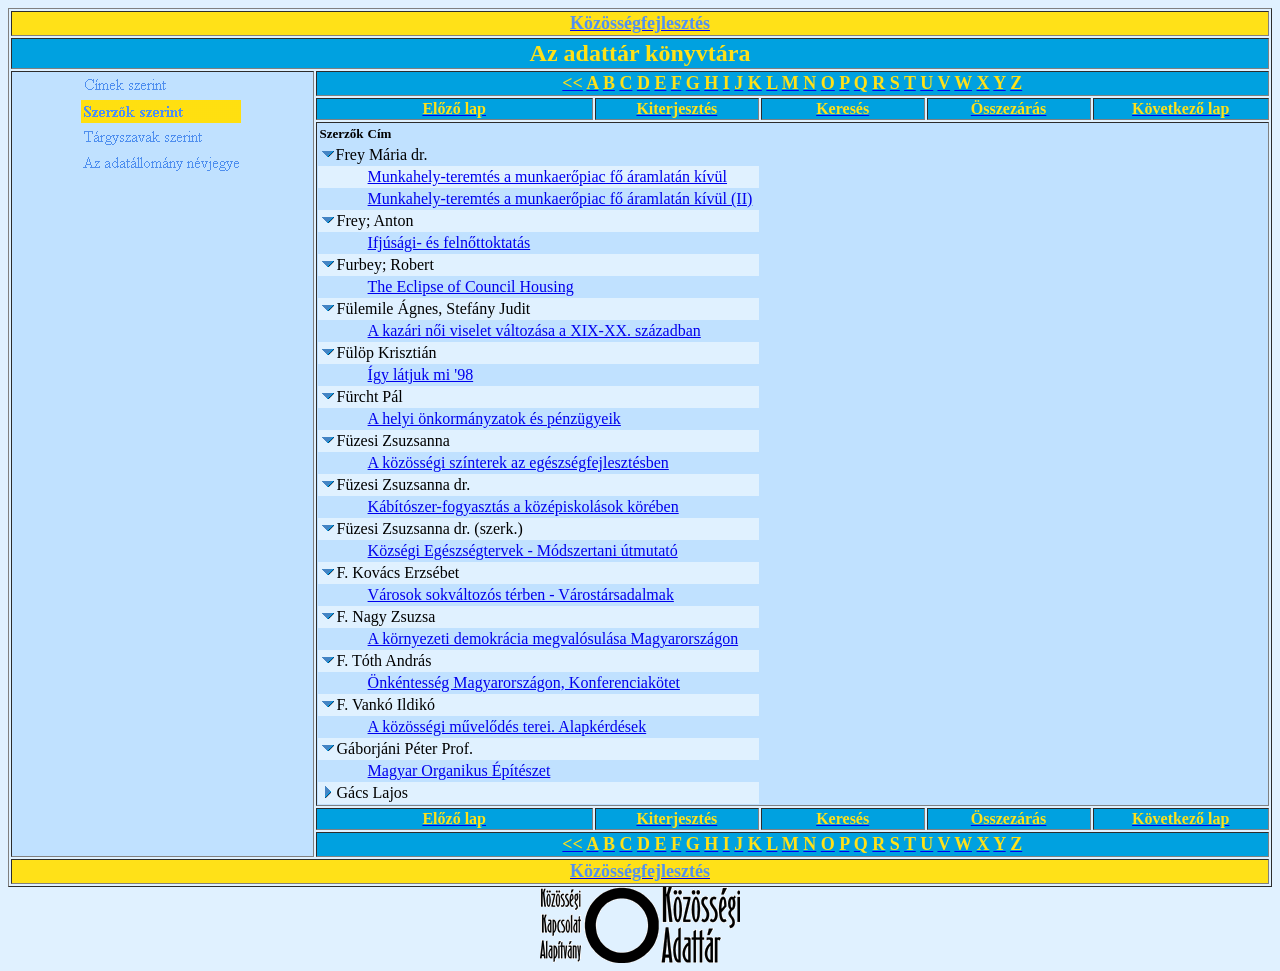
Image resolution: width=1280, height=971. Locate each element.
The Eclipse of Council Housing (471, 286)
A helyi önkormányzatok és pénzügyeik (494, 418)
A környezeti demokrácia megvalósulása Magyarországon (553, 638)
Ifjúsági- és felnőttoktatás (449, 242)
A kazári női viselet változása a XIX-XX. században (534, 330)
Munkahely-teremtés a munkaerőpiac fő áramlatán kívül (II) (560, 198)
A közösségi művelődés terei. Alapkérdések (507, 726)
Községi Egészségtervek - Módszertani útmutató (523, 550)
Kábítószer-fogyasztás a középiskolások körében (523, 506)
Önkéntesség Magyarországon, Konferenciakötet (524, 682)
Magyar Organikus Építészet (459, 770)
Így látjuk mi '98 (421, 374)
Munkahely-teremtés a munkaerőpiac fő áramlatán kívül (547, 176)
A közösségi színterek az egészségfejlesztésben (518, 462)
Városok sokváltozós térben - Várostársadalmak (521, 594)
